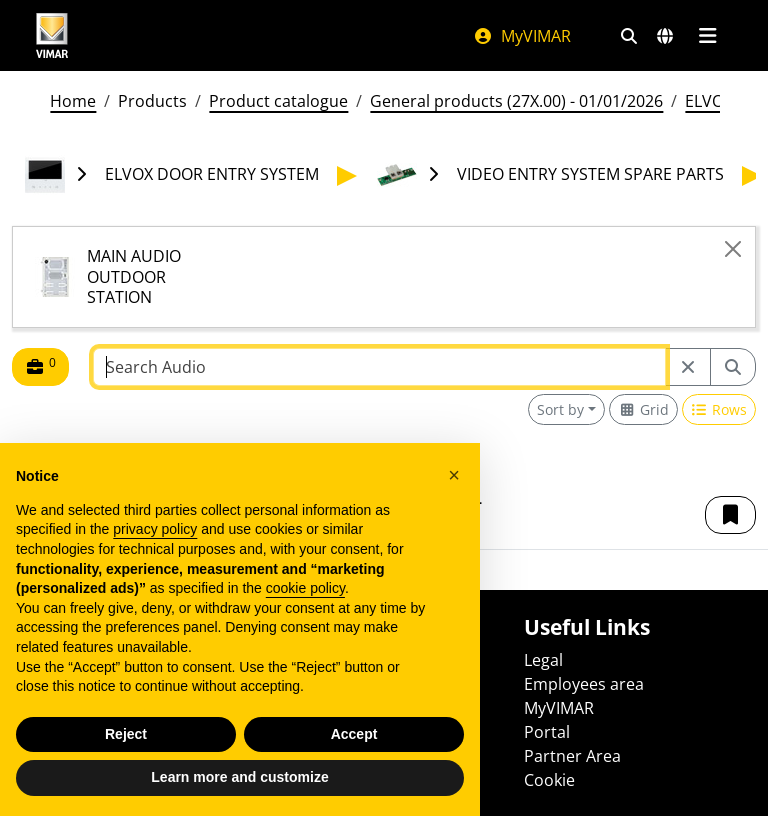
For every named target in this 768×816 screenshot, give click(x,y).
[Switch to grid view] (643, 409)
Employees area (584, 684)
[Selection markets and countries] (665, 36)
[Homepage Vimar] (52, 35)
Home (73, 101)
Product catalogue (278, 101)
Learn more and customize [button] (239, 777)
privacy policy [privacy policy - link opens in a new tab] (155, 529)
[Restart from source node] (688, 367)
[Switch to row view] (719, 409)
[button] (730, 515)
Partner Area (572, 756)
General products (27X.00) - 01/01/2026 (516, 101)
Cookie (549, 780)
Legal (543, 660)
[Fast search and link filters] (629, 36)
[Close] (733, 249)
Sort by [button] (560, 409)
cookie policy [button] (305, 588)
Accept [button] (354, 734)
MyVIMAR (522, 36)
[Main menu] (707, 36)
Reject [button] (126, 734)
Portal (547, 732)
